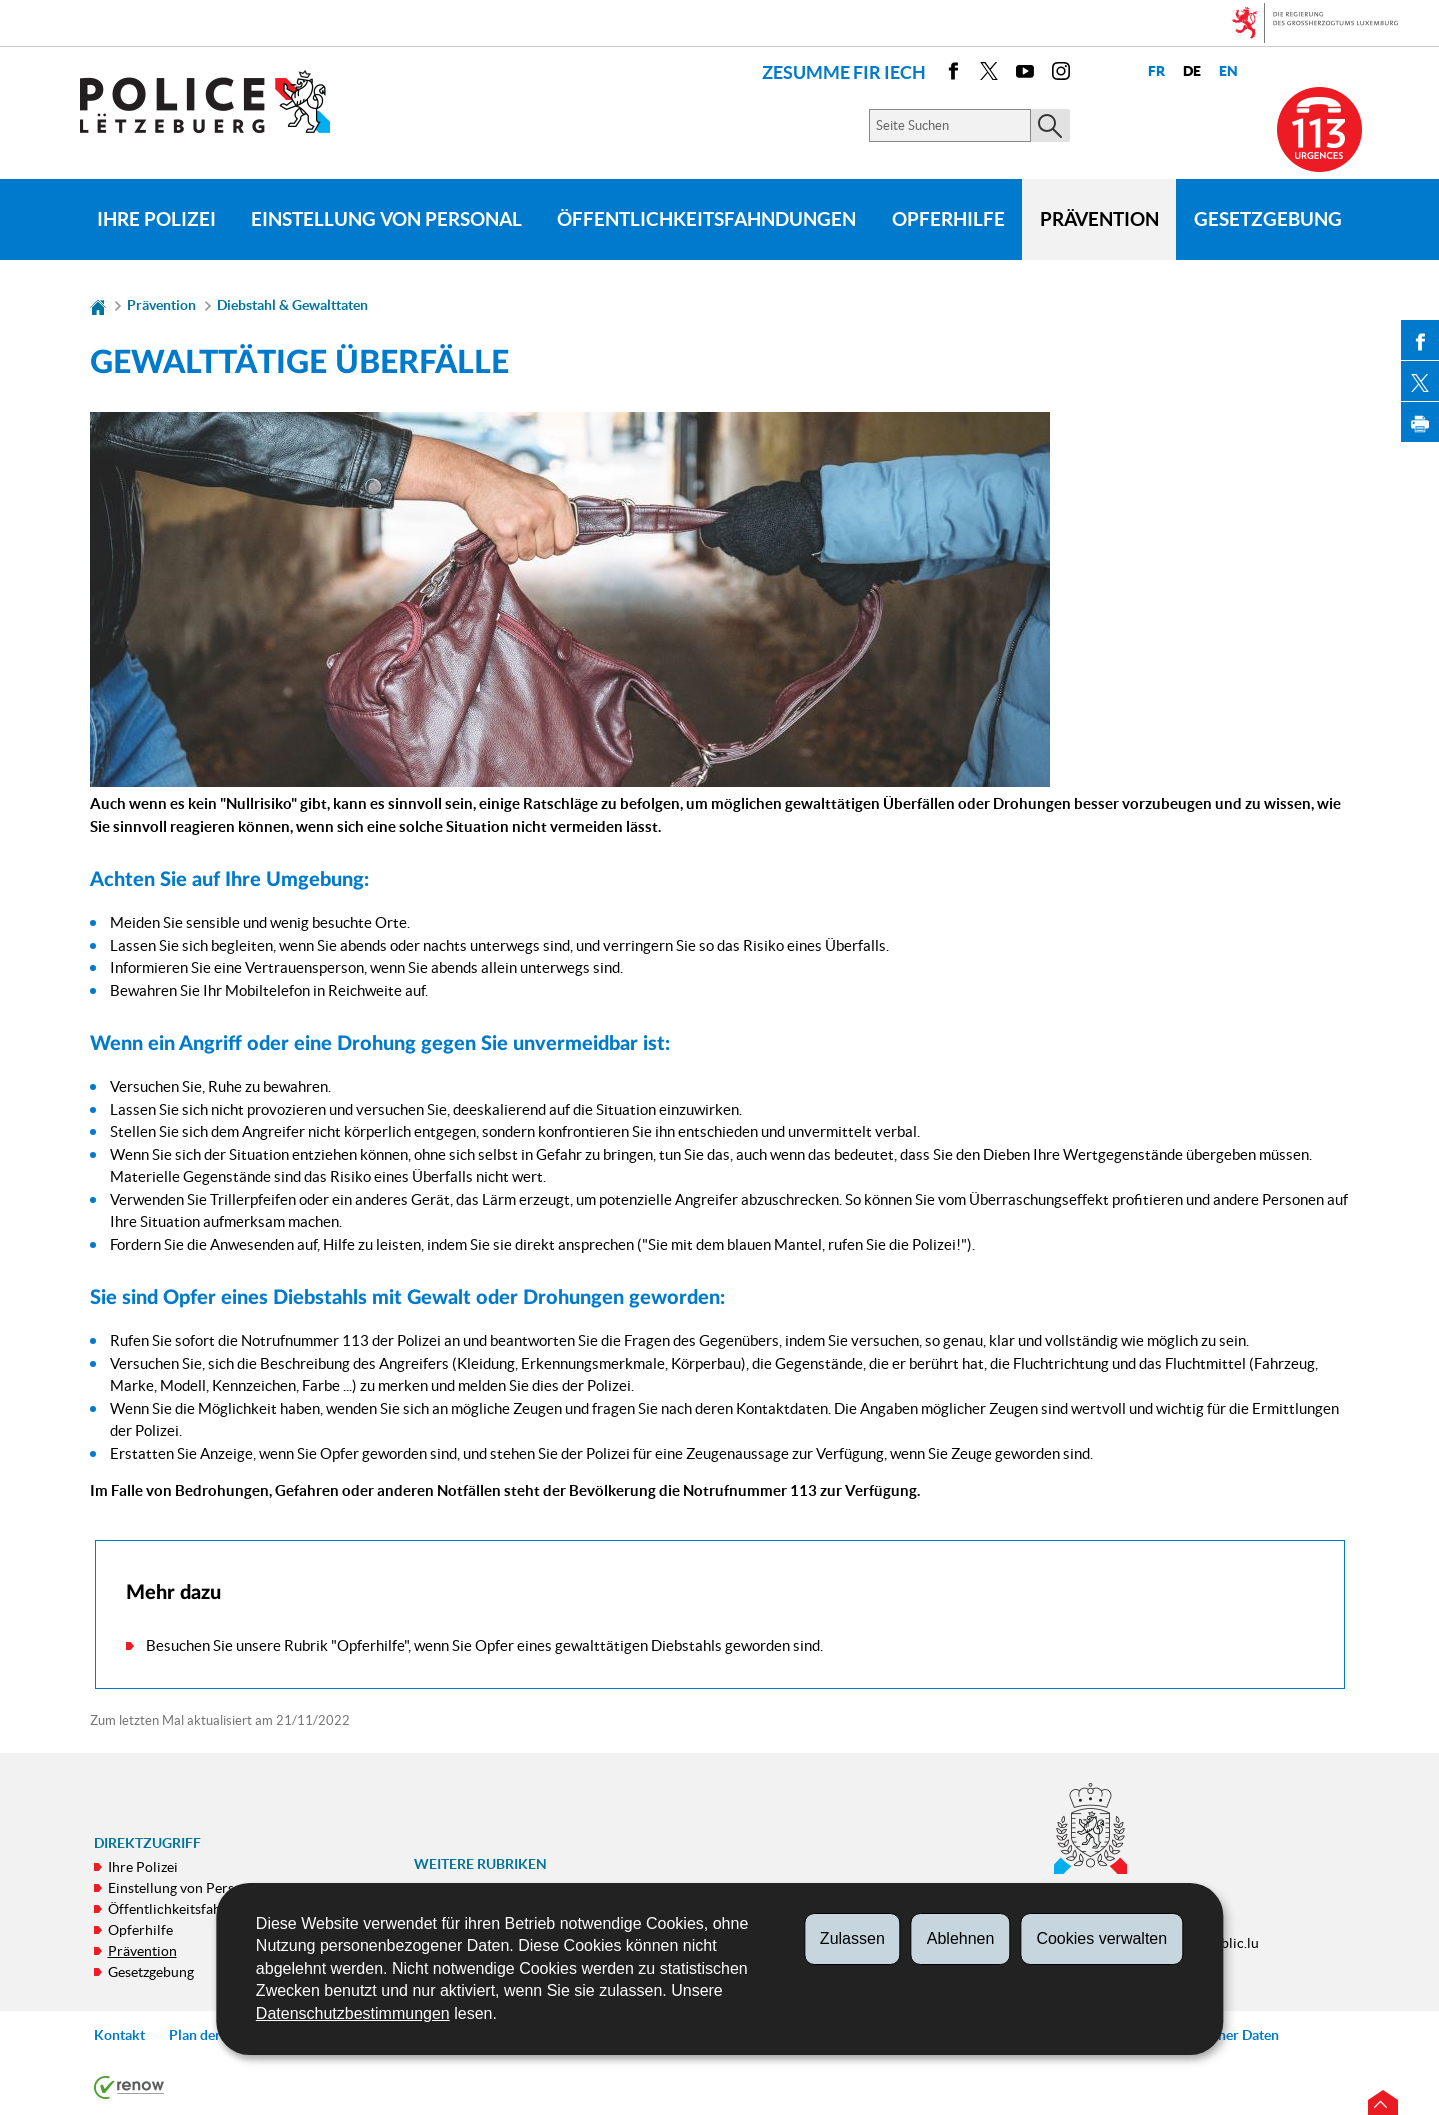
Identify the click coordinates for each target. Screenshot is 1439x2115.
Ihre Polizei (156, 219)
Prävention (1099, 219)
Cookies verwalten (1101, 1938)
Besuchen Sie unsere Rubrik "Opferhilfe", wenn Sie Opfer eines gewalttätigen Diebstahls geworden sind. (484, 1645)
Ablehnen (961, 1938)
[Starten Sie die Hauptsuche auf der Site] (1050, 125)
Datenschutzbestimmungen (353, 2013)
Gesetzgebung (1268, 219)
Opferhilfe (948, 219)
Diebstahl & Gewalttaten (292, 305)
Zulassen (852, 1938)
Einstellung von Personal (386, 219)
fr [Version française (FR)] (1155, 71)
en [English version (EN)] (1227, 71)
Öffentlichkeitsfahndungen (706, 219)
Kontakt (119, 2035)
